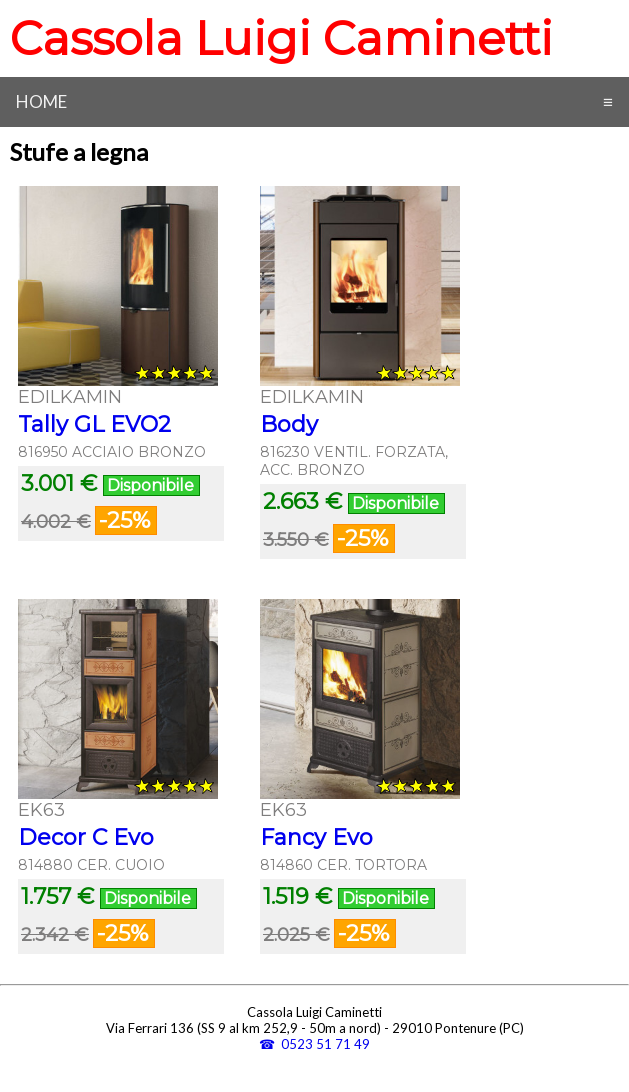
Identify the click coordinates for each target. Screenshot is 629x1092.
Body (289, 424)
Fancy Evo (316, 837)
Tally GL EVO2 (94, 424)
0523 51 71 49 (325, 1044)
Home (41, 101)
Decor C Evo (86, 837)
